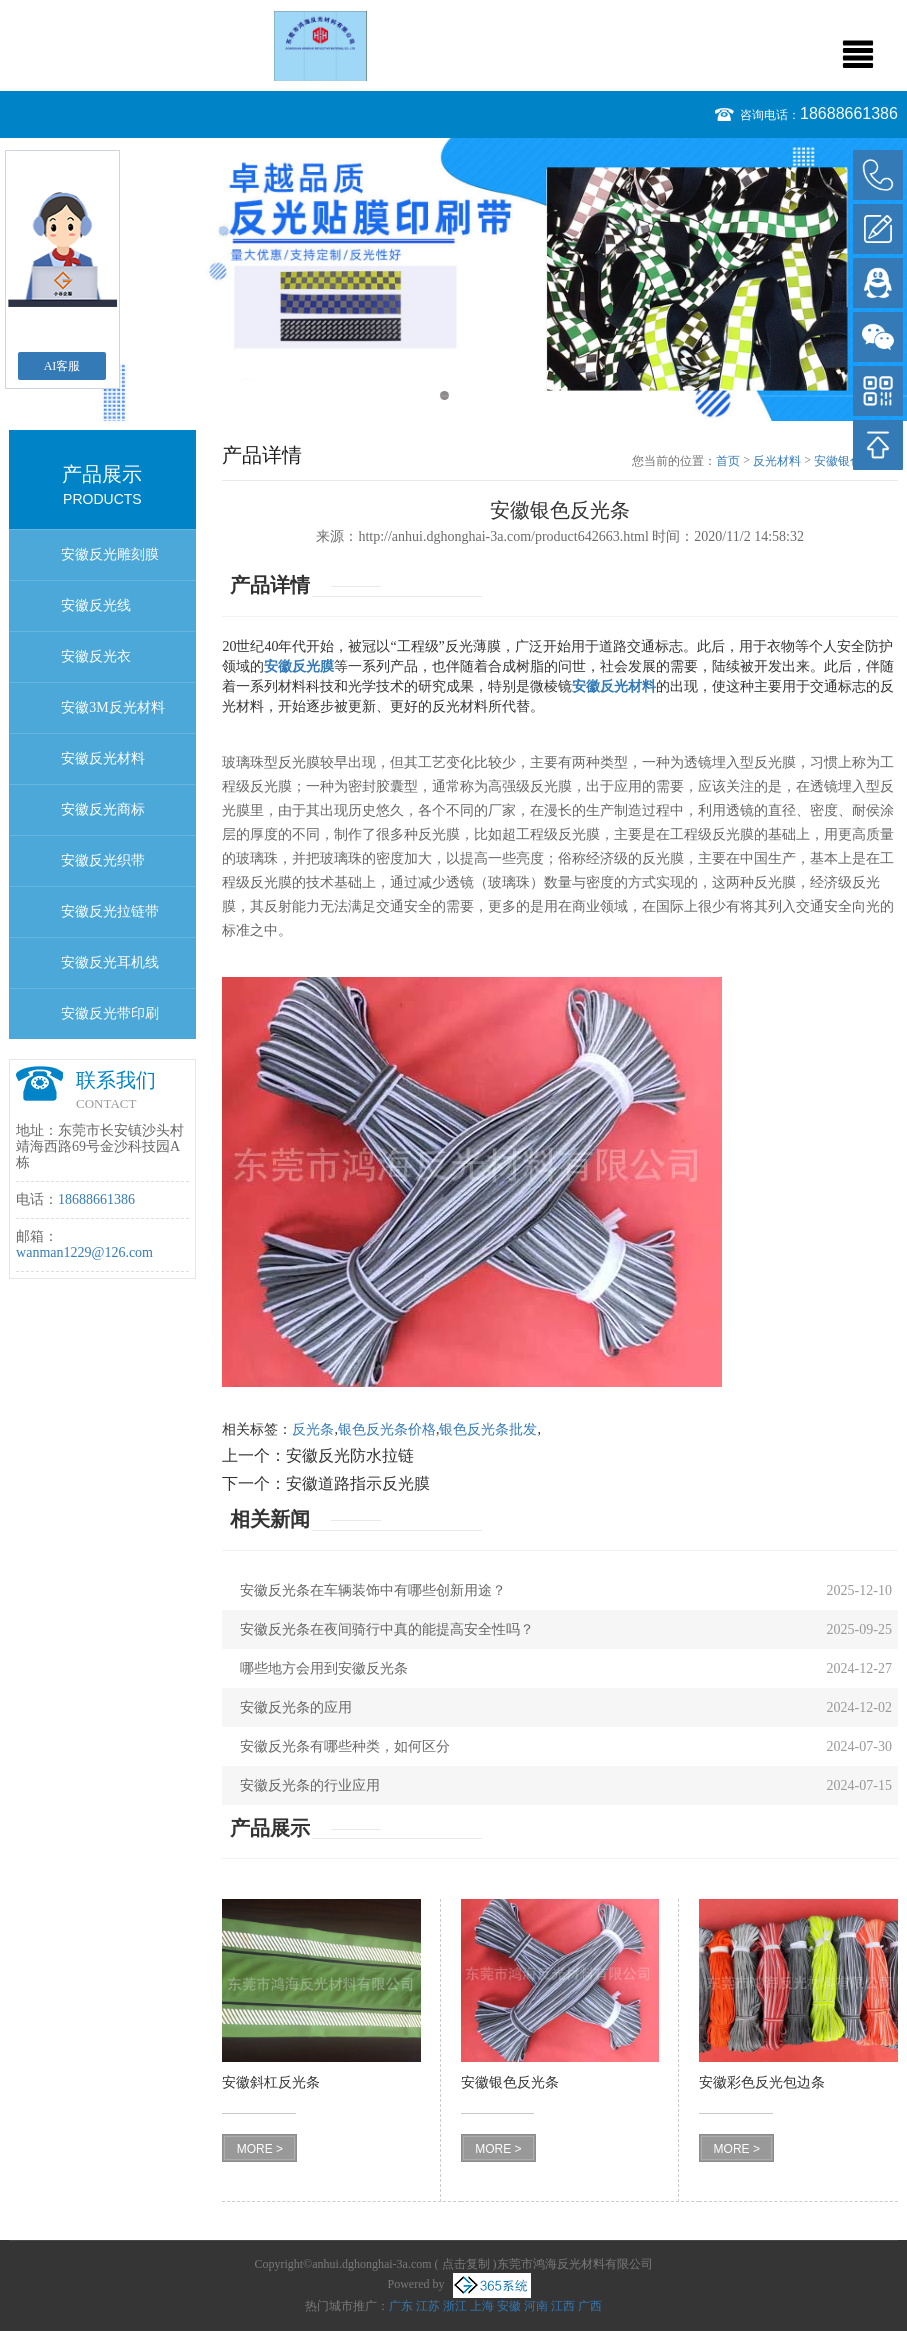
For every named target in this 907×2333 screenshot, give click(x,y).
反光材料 (777, 461)
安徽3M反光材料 (112, 707)
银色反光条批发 (488, 1429)
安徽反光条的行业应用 (310, 1785)
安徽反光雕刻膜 (110, 554)
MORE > (260, 2149)
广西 (590, 2306)
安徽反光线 (96, 605)
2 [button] (463, 395)
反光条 (313, 1429)
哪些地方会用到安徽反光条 (324, 1668)
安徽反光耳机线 (110, 962)
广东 (401, 2306)
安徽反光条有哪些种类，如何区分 (345, 1746)
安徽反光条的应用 (296, 1707)
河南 (536, 2306)
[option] (453, 279)
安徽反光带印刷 (110, 1013)
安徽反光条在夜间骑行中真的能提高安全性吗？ (387, 1629)
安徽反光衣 (96, 656)
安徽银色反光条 (510, 2082)
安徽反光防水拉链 (350, 1455)
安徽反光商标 (103, 809)
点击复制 (466, 2264)
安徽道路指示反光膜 (358, 1483)
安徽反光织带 (103, 860)
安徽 (509, 2306)
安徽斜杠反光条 (271, 2082)
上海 (482, 2306)
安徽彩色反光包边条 (762, 2082)
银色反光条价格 (387, 1429)
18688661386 (849, 113)
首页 (728, 461)
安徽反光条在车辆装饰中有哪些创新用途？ (373, 1590)
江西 (563, 2306)
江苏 (428, 2306)
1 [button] (444, 395)
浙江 (455, 2306)
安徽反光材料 (103, 758)
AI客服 (62, 366)
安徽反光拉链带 (110, 911)
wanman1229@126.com (84, 1252)
